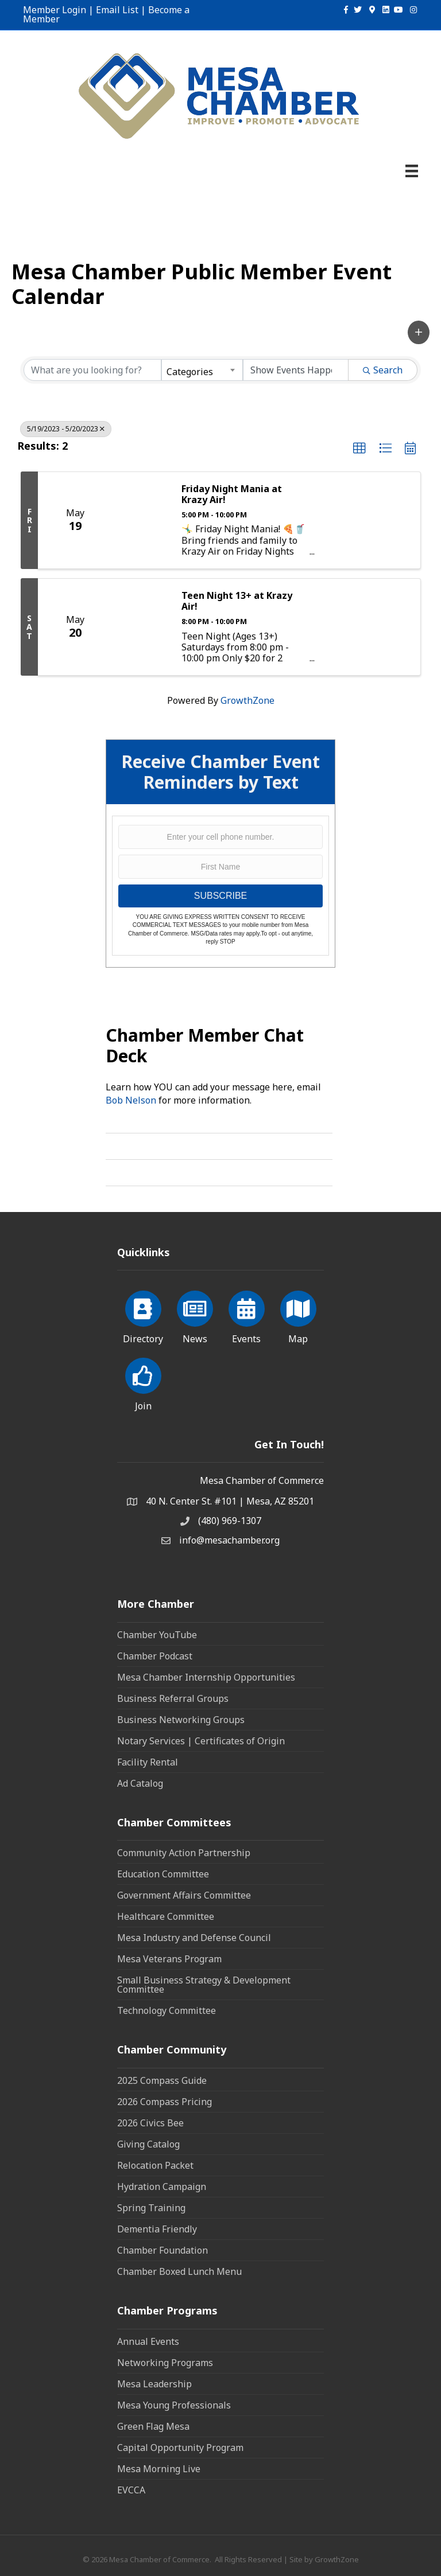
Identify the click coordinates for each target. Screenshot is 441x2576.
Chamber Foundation (162, 2250)
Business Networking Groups (181, 1719)
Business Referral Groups (173, 1698)
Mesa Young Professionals (174, 2405)
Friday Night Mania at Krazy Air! (231, 494)
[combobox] (202, 370)
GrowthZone (247, 700)
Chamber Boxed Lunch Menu (179, 2271)
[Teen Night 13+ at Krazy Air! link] (141, 627)
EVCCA (131, 2490)
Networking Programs (165, 2362)
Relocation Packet (155, 2165)
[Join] (143, 1382)
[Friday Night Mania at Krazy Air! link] (141, 520)
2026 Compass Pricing (164, 2101)
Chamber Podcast (154, 1656)
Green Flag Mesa (153, 2426)
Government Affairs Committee (184, 1895)
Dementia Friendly (157, 2229)
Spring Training (151, 2207)
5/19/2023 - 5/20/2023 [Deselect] (66, 429)
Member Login (54, 9)
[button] (419, 332)
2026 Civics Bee (150, 2123)
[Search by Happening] (296, 370)
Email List (117, 9)
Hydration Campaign (161, 2186)
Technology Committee (166, 2010)
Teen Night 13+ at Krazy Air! (236, 601)
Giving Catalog (148, 2144)
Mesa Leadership (154, 2384)
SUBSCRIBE (220, 896)
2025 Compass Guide (162, 2080)
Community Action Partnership (183, 1852)
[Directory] (143, 1315)
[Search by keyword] (92, 370)
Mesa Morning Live (158, 2468)
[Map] (298, 1315)
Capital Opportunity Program (180, 2447)
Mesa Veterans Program (169, 1959)
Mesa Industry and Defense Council (194, 1937)
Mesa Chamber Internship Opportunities (206, 1677)
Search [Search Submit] (383, 370)
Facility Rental (147, 1762)
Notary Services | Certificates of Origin (201, 1741)
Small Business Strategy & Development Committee (204, 1985)
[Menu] (412, 170)
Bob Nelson (131, 1100)
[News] (195, 1315)
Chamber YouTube (157, 1634)
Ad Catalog (140, 1783)
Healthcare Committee (165, 1916)
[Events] (246, 1315)
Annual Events (148, 2341)
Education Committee (163, 1874)
